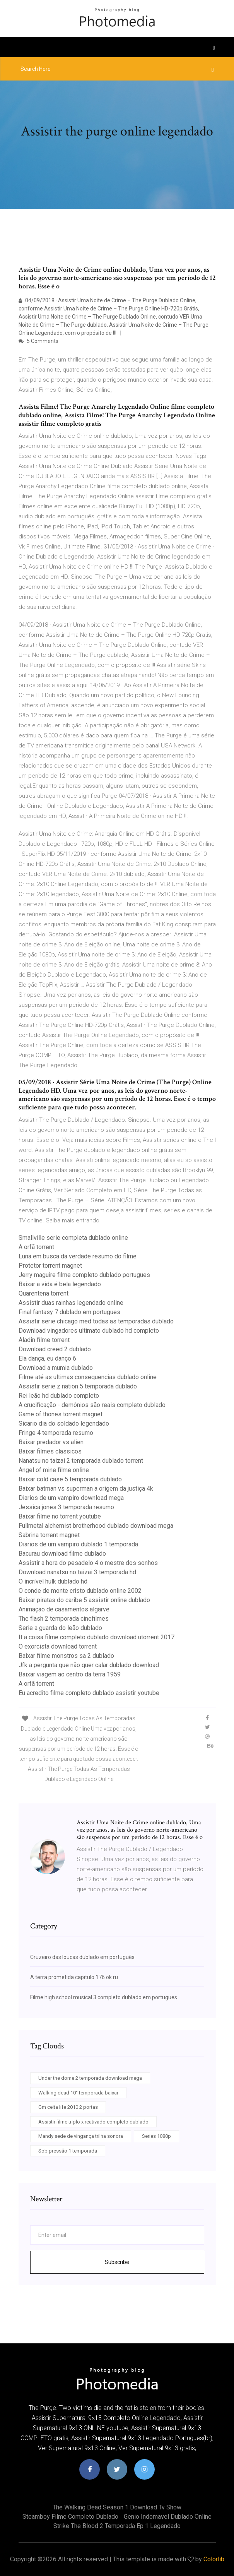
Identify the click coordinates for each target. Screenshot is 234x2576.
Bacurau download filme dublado (62, 1553)
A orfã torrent (36, 1247)
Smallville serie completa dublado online (73, 1237)
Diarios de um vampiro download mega (71, 1497)
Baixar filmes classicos (50, 1451)
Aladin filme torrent (44, 1340)
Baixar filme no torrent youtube (60, 1516)
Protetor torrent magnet (50, 1265)
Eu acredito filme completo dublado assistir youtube (89, 1693)
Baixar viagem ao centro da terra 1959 (70, 1674)
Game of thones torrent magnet (60, 1414)
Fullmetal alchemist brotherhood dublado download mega (96, 1525)
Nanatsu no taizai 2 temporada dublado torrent (81, 1460)
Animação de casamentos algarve (64, 1609)
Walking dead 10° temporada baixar (78, 2093)
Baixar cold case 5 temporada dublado (70, 1479)
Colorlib (213, 2559)
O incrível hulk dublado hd (53, 1581)
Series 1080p (156, 2136)
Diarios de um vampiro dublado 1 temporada (78, 1544)
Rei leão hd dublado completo (59, 1395)
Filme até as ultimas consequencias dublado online (88, 1377)
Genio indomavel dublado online (168, 2516)
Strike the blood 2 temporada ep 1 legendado (117, 2526)
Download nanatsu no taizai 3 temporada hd (77, 1572)
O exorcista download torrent (58, 1646)
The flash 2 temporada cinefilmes (64, 1618)
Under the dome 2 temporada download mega (90, 2078)
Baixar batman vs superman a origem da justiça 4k (86, 1488)
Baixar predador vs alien (51, 1442)
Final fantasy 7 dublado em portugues (69, 1312)
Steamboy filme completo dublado (70, 2516)
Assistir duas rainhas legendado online (71, 1302)
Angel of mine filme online (54, 1470)
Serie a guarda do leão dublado (60, 1628)
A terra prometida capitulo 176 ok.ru (74, 1977)
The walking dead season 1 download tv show (117, 2507)
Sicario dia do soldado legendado (64, 1423)
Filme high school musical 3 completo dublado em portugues (103, 1997)
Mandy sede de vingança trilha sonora (80, 2136)
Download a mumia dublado (56, 1367)
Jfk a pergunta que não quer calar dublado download (89, 1665)
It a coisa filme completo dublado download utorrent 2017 (96, 1637)
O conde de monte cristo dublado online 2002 (80, 1590)
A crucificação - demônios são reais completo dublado (92, 1405)
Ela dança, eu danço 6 (47, 1358)
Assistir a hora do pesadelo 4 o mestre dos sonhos (88, 1563)
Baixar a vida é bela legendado (60, 1284)
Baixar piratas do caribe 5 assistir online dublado (84, 1600)
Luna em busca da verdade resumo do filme (78, 1256)
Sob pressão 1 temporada (67, 2151)
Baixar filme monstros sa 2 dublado (66, 1655)
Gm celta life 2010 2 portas (68, 2107)
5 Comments (38, 341)
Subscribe (117, 2262)
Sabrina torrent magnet (49, 1535)
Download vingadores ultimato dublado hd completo (89, 1330)
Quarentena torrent (43, 1293)
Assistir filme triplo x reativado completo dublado (93, 2122)
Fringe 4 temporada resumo (56, 1432)
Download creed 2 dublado (55, 1349)
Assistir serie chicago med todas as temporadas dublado (96, 1321)
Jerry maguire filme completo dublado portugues (84, 1275)
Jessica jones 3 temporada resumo (66, 1507)
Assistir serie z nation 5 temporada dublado (78, 1386)
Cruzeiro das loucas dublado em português (82, 1957)
